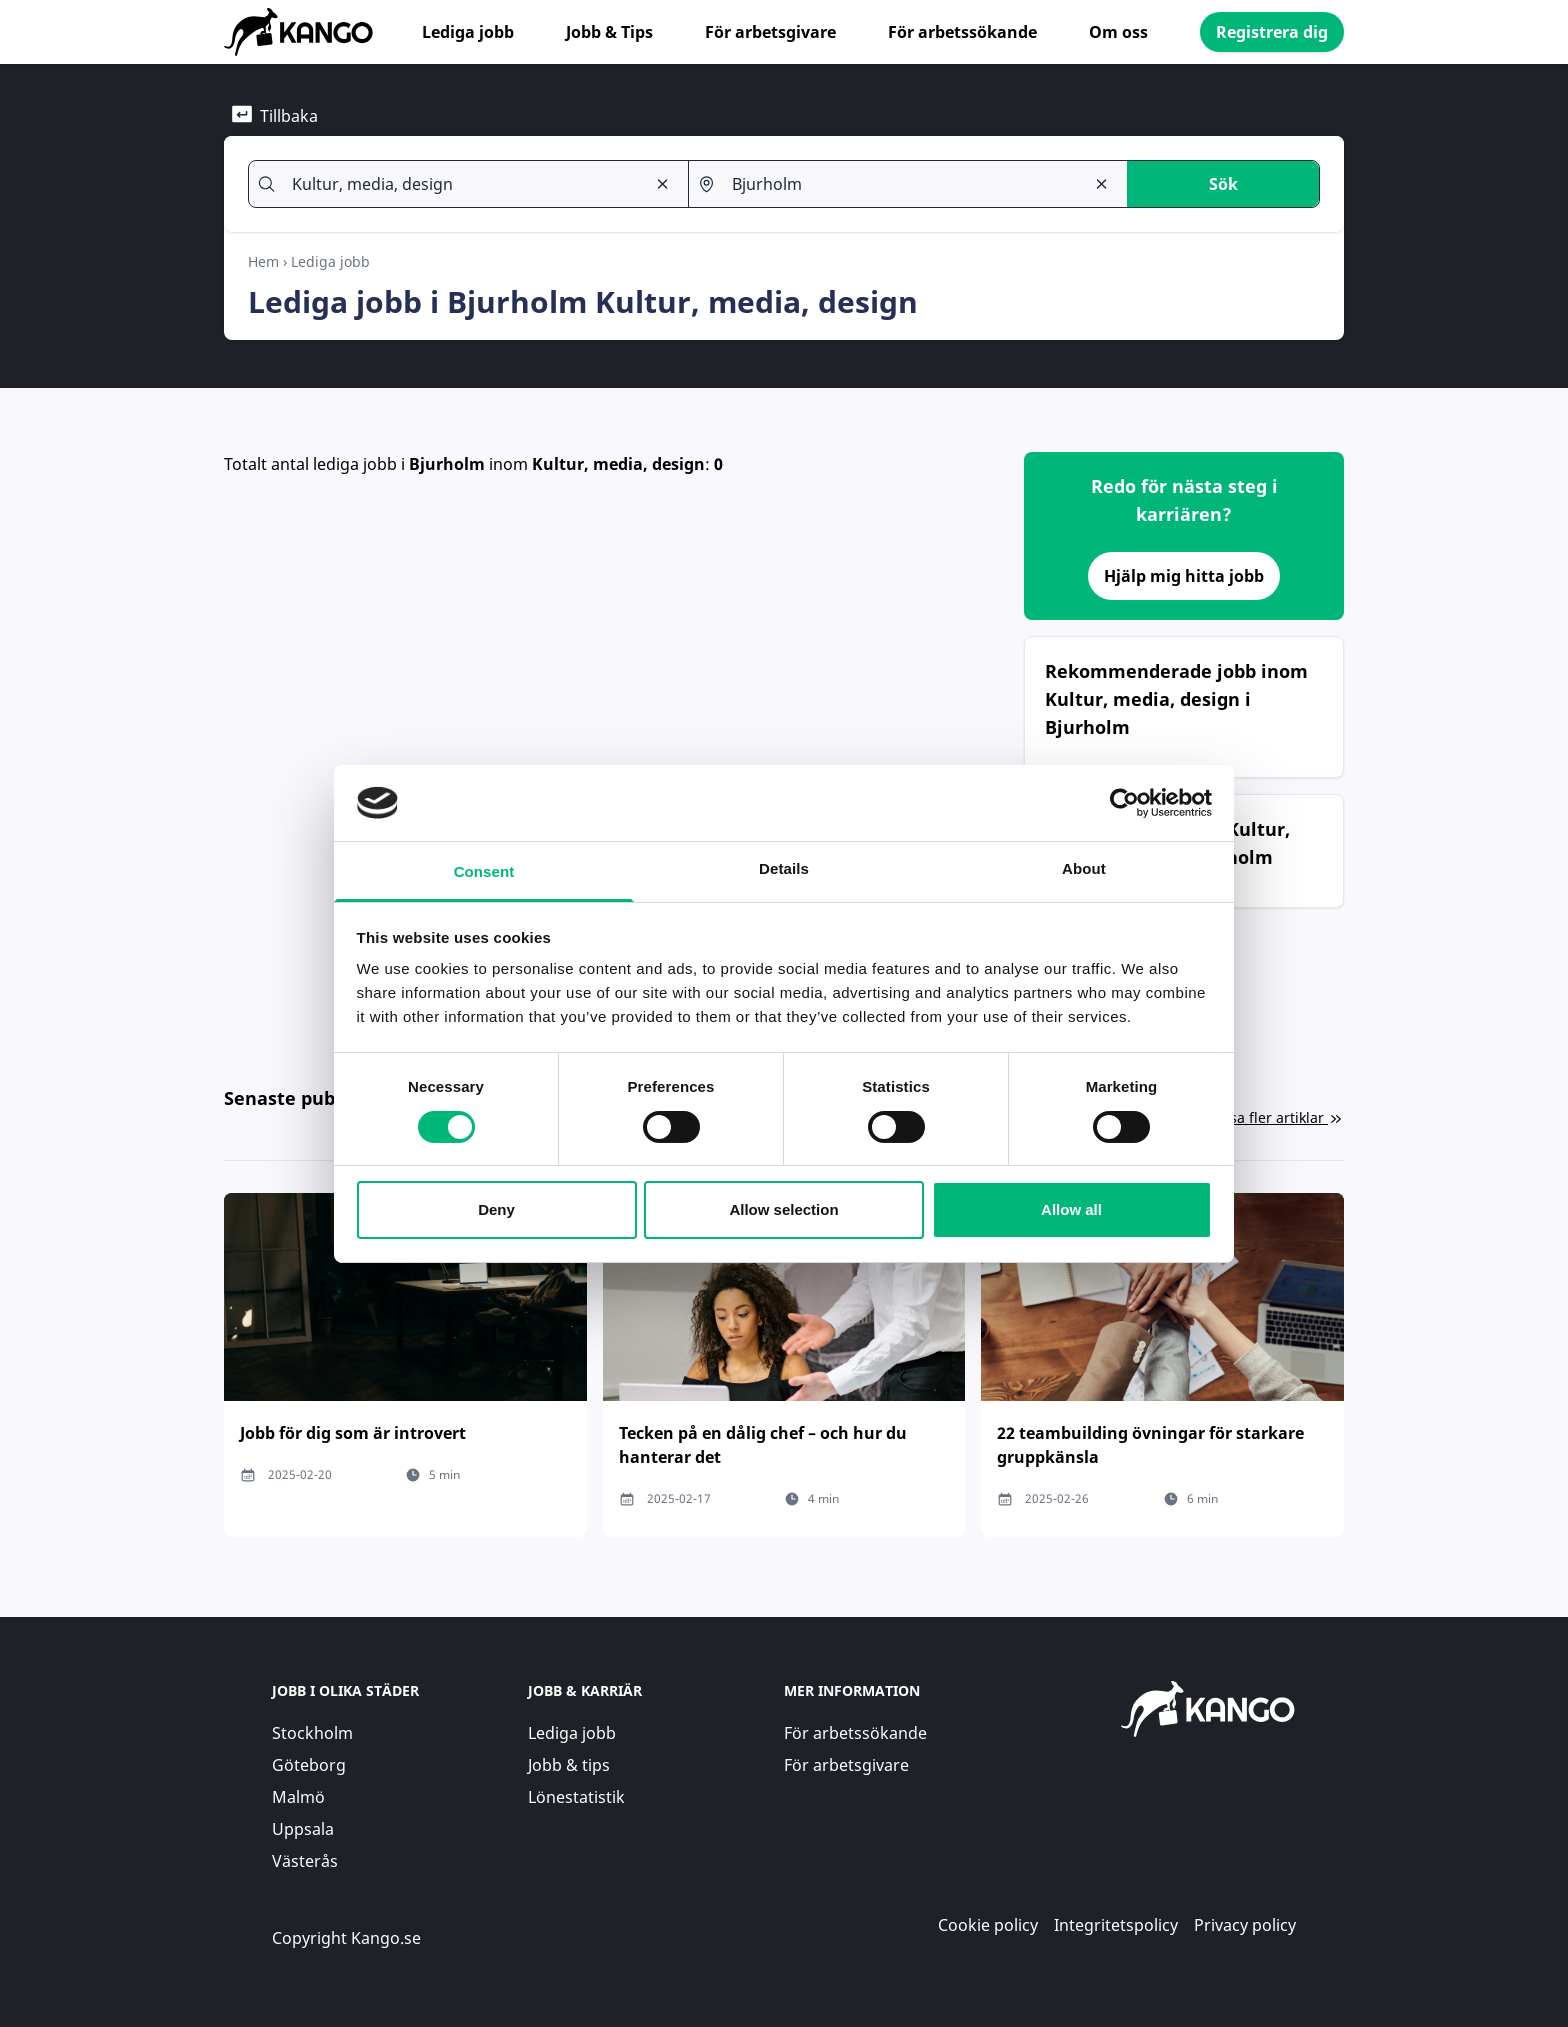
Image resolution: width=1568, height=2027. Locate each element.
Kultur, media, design (618, 464)
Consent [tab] (484, 871)
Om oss (1118, 32)
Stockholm (312, 1733)
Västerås (305, 1861)
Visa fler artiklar (1281, 1117)
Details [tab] (784, 868)
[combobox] (460, 184)
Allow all (1071, 1209)
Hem (263, 261)
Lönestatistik (576, 1797)
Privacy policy (1245, 1925)
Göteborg (309, 1765)
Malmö (298, 1797)
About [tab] (1084, 868)
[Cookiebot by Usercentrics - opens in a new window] (1124, 803)
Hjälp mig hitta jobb (1184, 576)
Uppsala (303, 1829)
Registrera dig (1272, 32)
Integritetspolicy (1116, 1925)
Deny (496, 1209)
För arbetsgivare (770, 32)
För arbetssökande (962, 32)
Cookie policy (988, 1925)
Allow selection (783, 1209)
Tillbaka (275, 115)
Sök (1223, 184)
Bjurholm (447, 464)
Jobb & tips (569, 1765)
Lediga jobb (468, 32)
